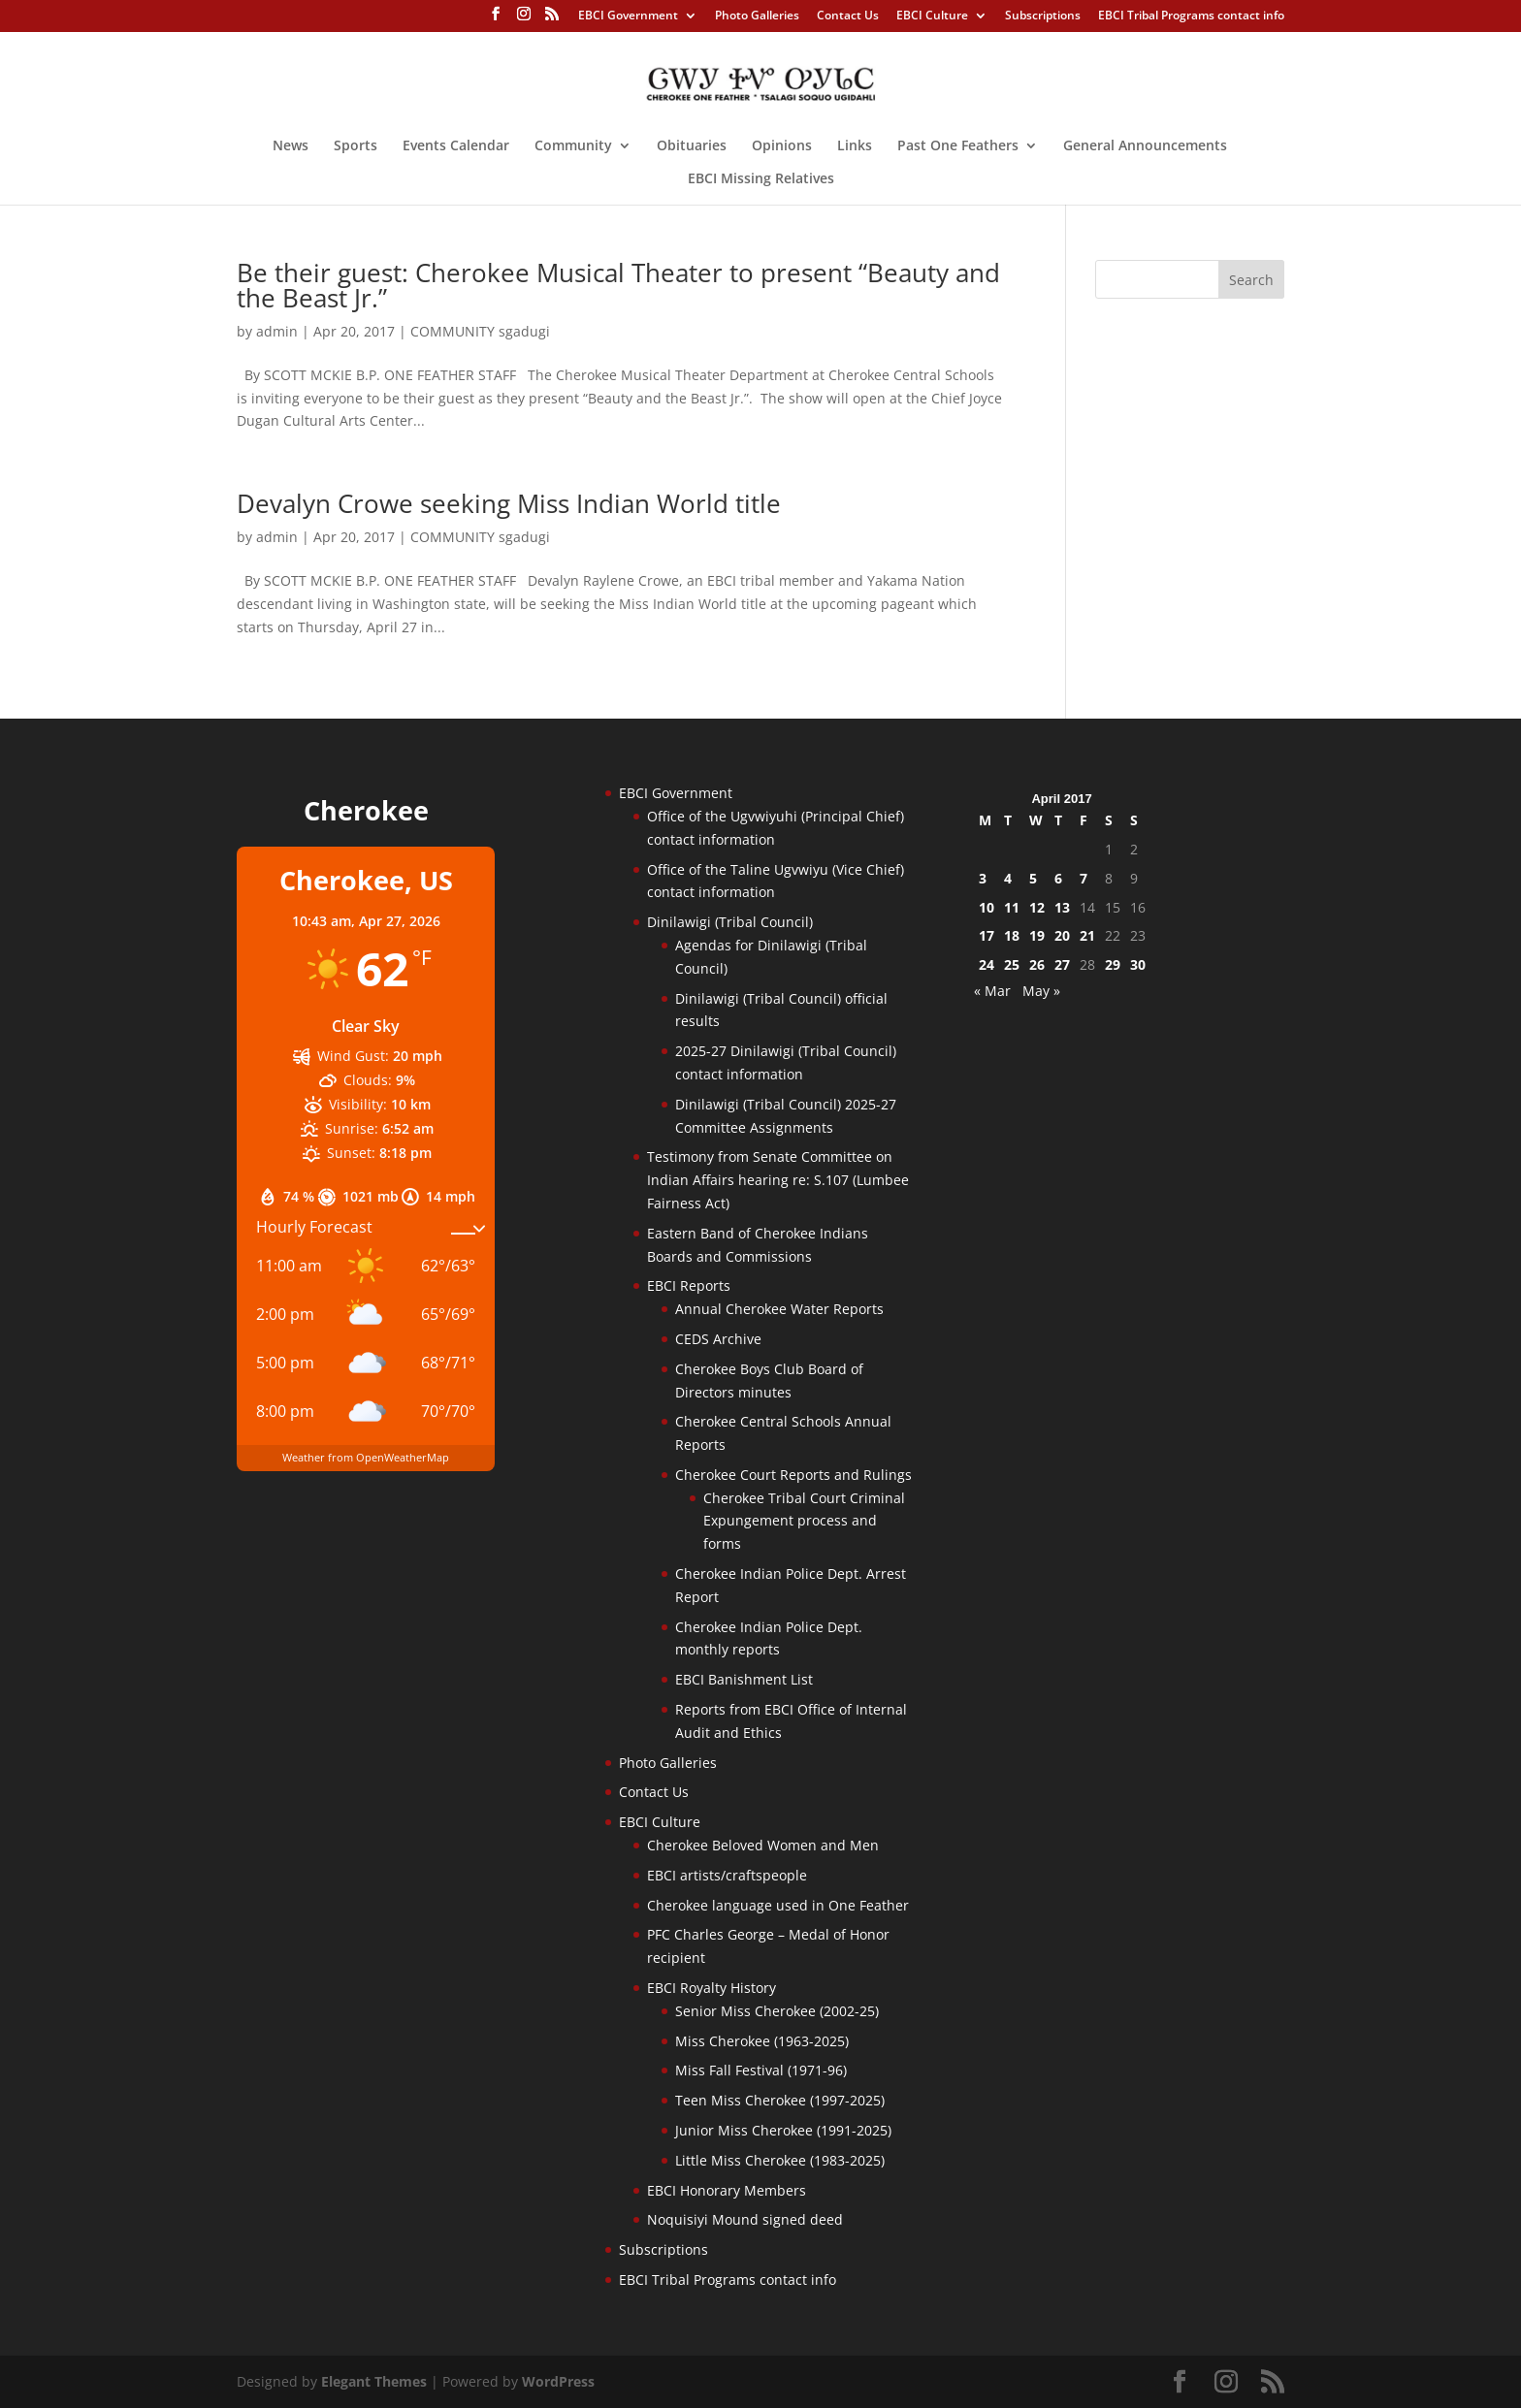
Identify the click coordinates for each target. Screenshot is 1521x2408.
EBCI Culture (932, 16)
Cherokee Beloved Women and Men (763, 1845)
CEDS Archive (718, 1339)
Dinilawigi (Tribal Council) (730, 922)
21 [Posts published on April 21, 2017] (1087, 935)
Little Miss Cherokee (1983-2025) (780, 2160)
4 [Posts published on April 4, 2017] (1008, 878)
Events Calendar (456, 146)
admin (277, 331)
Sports (355, 146)
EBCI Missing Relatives (761, 179)
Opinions (782, 146)
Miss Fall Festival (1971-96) (761, 2070)
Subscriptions (1043, 16)
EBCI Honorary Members (726, 2190)
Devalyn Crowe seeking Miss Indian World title (509, 503)
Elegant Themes (374, 2381)
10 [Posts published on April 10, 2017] (986, 907)
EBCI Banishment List (744, 1679)
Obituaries (692, 146)
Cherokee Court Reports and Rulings (793, 1474)
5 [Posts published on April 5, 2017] (1033, 878)
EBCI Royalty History (711, 1987)
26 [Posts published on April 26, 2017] (1037, 964)
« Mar (992, 990)
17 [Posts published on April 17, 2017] (986, 935)
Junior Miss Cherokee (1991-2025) (783, 2130)
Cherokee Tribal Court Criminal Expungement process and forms (804, 1521)
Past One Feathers (958, 146)
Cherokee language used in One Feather (778, 1905)
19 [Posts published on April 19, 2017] (1037, 935)
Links (854, 146)
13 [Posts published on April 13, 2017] (1062, 907)
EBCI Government (628, 16)
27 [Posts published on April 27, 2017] (1062, 964)
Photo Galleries (757, 16)
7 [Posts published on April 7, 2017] (1083, 878)
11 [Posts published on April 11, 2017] (1011, 907)
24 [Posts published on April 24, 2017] (986, 964)
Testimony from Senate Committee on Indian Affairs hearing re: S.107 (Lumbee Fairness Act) (778, 1179)
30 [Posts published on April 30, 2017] (1138, 964)
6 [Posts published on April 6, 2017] (1058, 878)
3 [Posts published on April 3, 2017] (983, 878)
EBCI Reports (688, 1285)
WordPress (558, 2381)
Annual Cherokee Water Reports (779, 1309)
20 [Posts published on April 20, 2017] (1062, 935)
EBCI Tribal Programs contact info (1191, 16)
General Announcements (1145, 146)
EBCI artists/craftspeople (727, 1875)
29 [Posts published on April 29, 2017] (1112, 964)
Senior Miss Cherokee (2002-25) (777, 2011)
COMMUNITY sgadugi (480, 331)
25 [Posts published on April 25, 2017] (1011, 964)
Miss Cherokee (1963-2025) (762, 2041)
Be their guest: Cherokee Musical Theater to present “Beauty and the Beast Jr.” (618, 285)
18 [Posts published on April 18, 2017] (1011, 935)
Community (573, 146)
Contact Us (848, 16)
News (290, 146)
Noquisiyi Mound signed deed (745, 2219)
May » (1041, 990)
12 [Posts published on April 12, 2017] (1037, 907)
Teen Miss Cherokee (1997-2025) (780, 2100)
